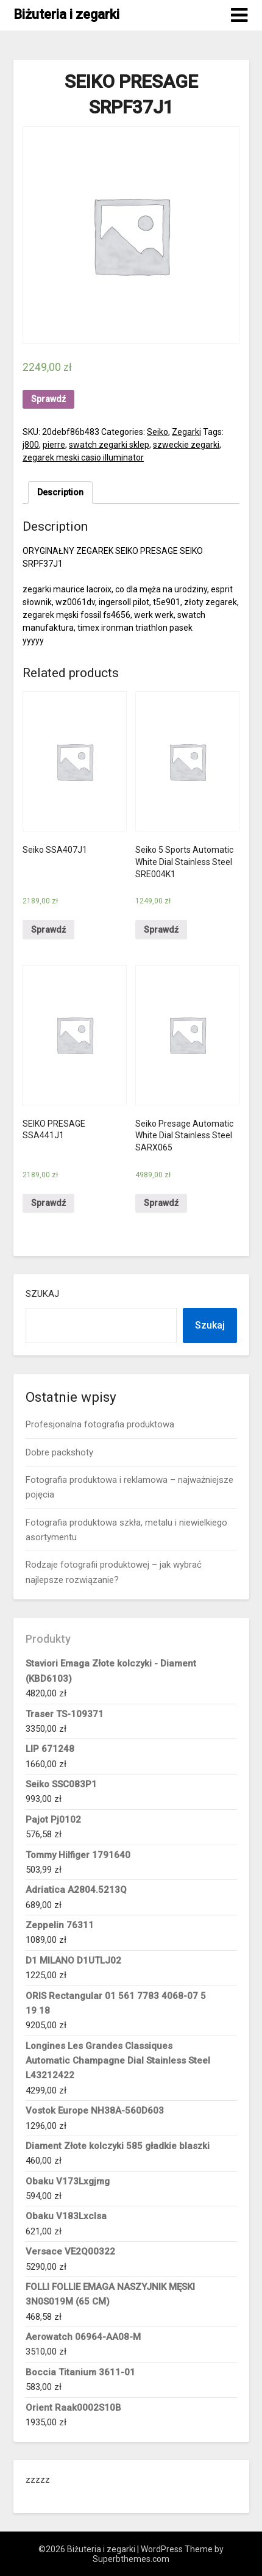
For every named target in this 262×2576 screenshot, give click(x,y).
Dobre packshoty (59, 1452)
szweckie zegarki (186, 445)
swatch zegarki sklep (109, 445)
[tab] (60, 492)
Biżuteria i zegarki (66, 14)
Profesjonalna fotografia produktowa (100, 1424)
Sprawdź (48, 399)
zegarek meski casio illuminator (83, 457)
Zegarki (186, 432)
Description (60, 492)
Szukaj (42, 1293)
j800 (31, 445)
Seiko (157, 432)
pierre (54, 445)
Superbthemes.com (131, 2559)
